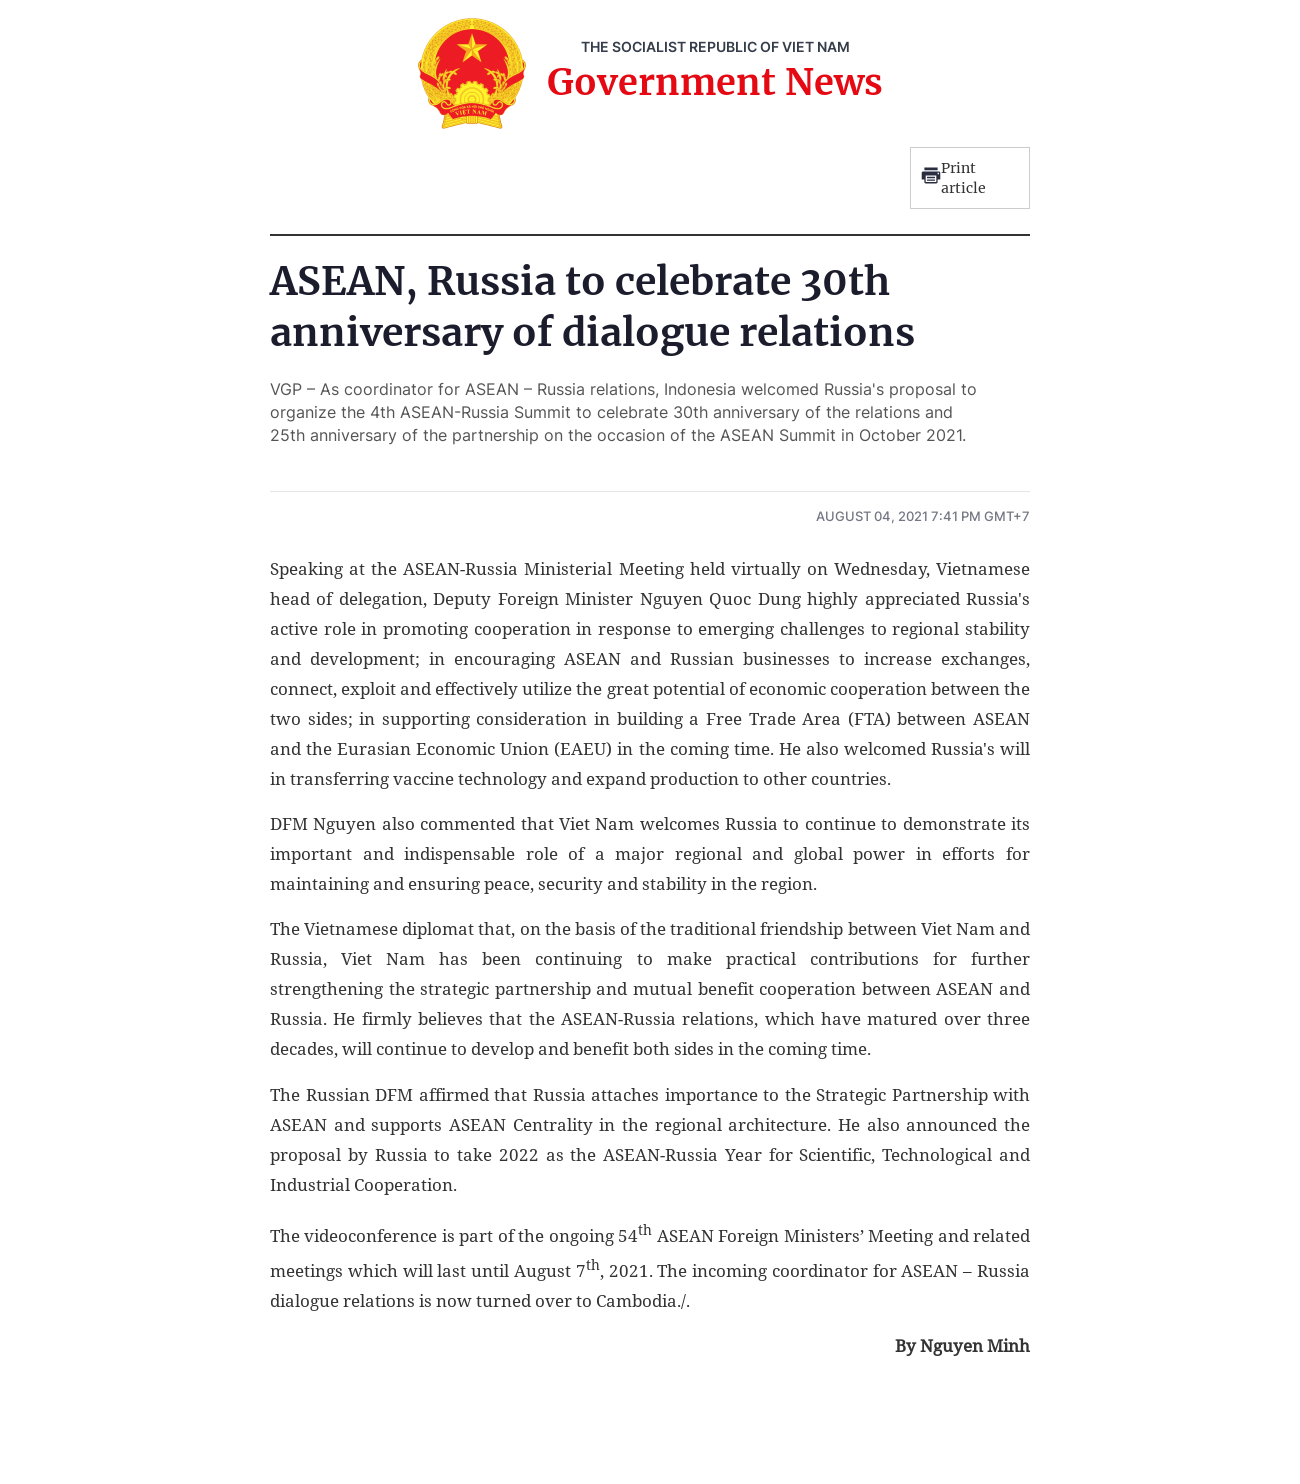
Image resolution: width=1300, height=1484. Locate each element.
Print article (953, 178)
